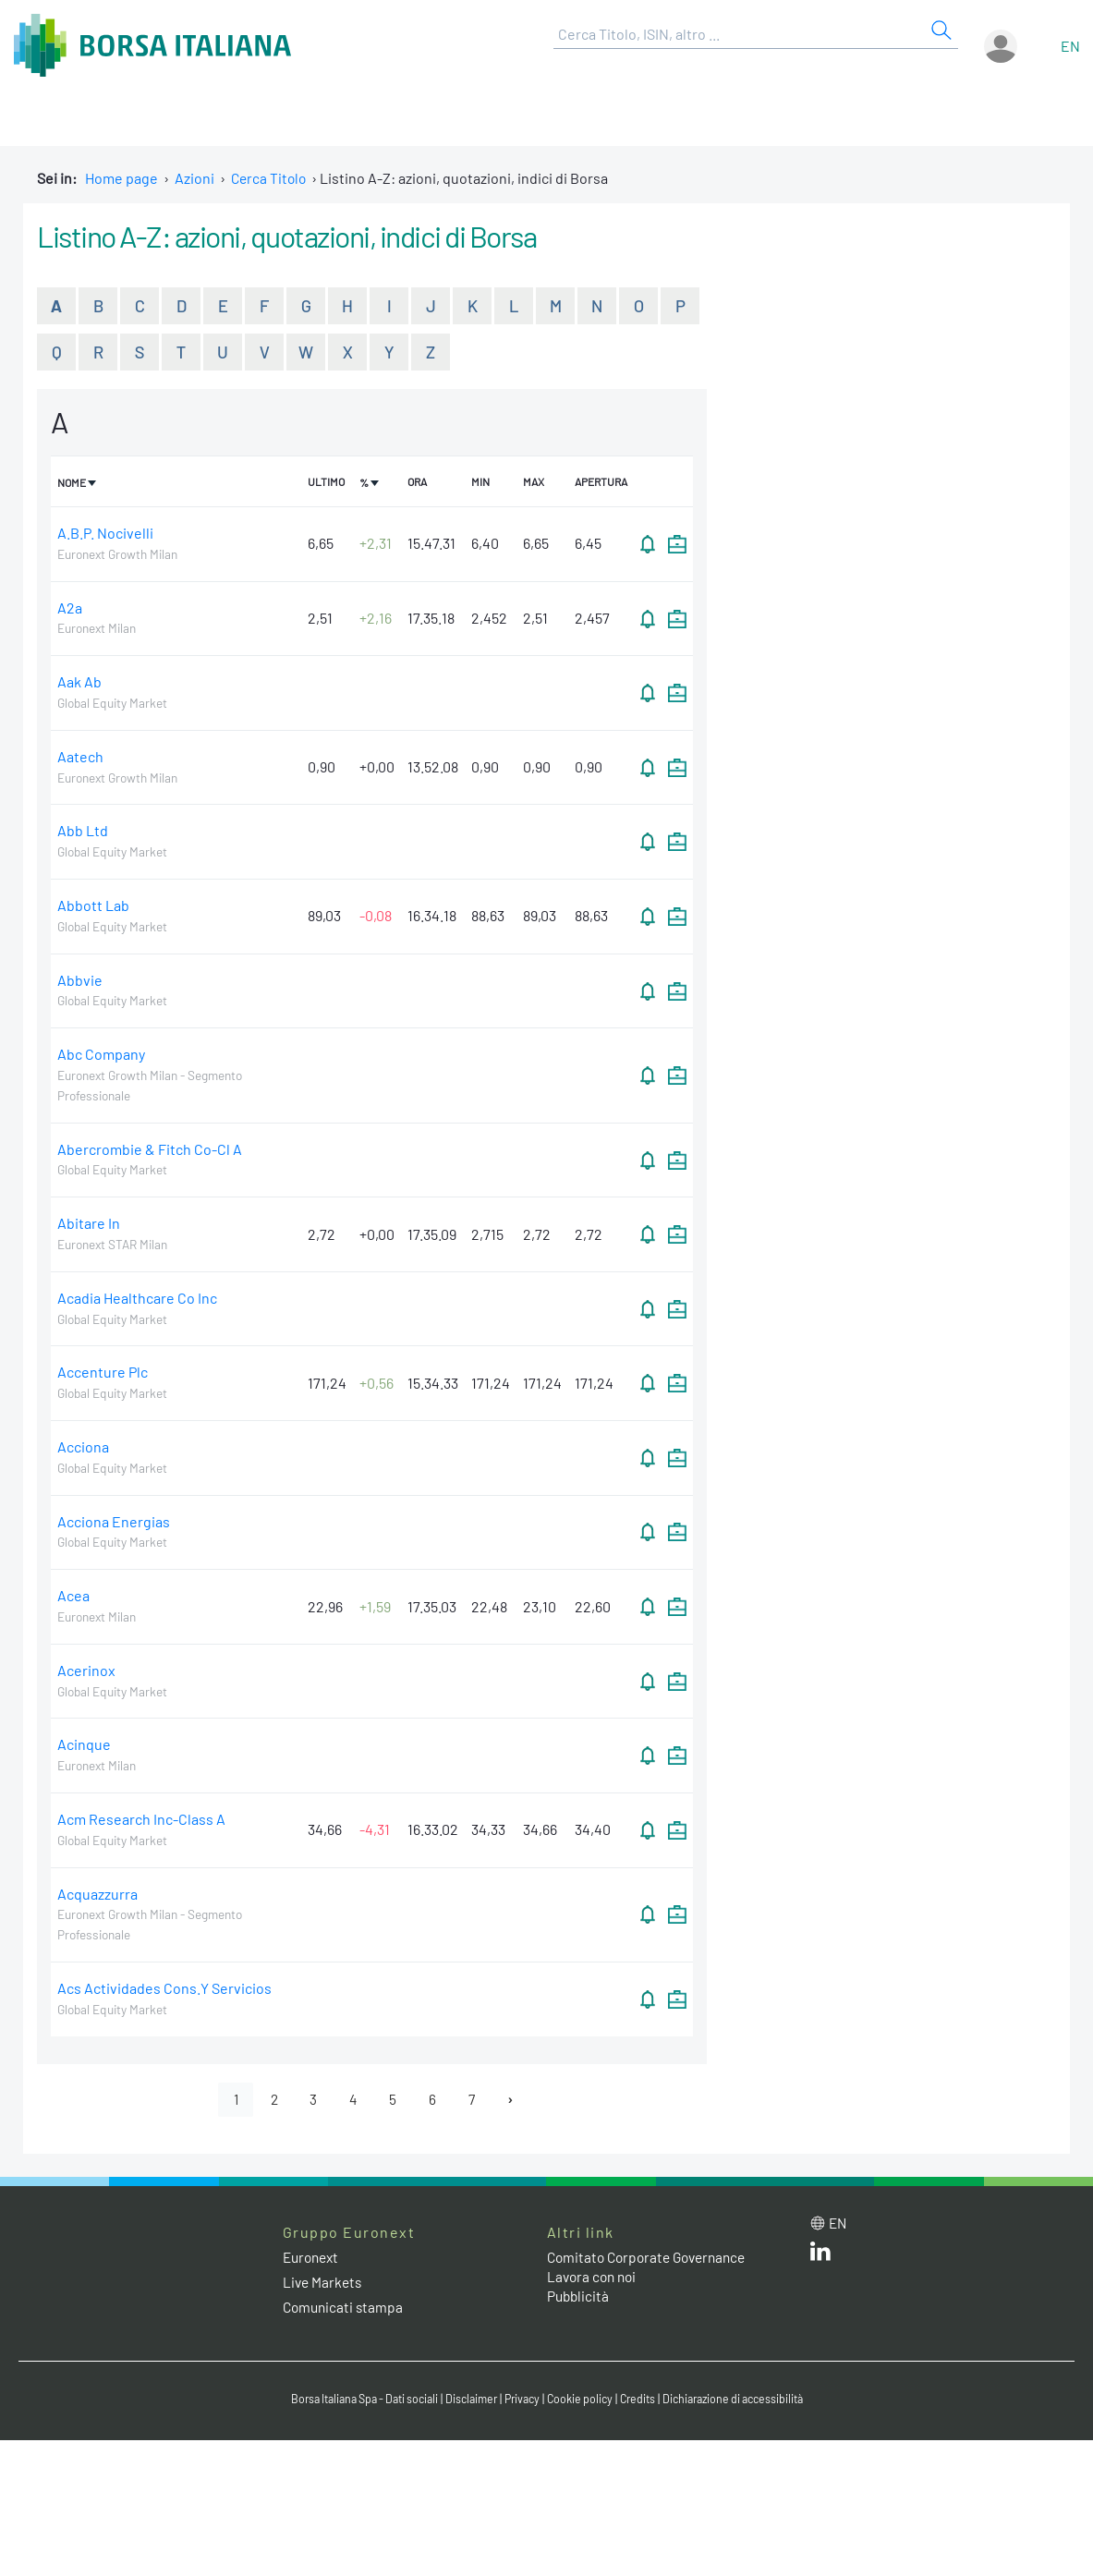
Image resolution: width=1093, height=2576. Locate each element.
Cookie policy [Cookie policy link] (584, 2400)
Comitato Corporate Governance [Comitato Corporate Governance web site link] (652, 2259)
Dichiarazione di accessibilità (746, 2400)
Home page (121, 178)
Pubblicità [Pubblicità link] (579, 2297)
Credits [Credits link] (644, 2400)
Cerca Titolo (270, 178)
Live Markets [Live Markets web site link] (324, 2284)
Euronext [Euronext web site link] (313, 2259)
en (1070, 46)
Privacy (523, 2400)
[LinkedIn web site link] (820, 2257)
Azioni (194, 178)
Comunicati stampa (345, 2309)
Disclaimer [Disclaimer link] (468, 2400)
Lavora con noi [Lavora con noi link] (594, 2279)
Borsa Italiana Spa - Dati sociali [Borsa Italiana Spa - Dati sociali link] (352, 2400)
